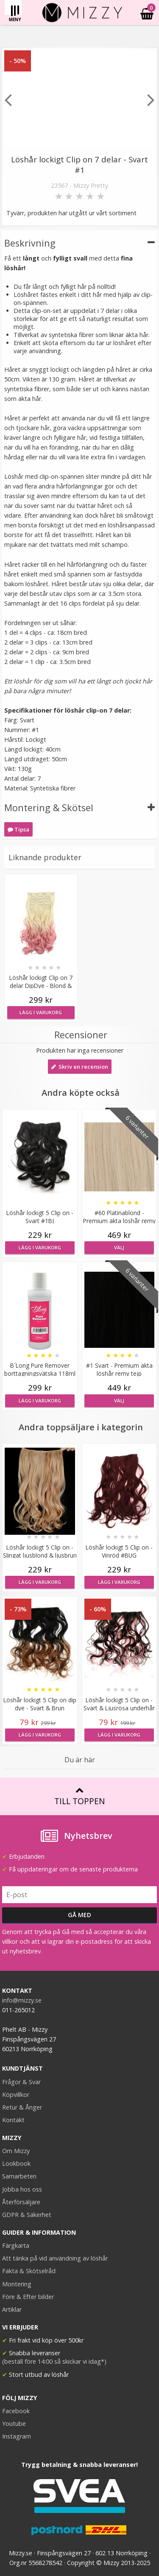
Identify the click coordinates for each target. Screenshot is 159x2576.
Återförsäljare (21, 2202)
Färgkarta (15, 2245)
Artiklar (12, 2309)
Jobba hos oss (22, 2189)
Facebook (16, 2411)
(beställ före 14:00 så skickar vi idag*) (54, 2361)
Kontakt (13, 2120)
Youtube (14, 2424)
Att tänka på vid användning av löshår (55, 2258)
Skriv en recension (79, 1066)
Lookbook (16, 2163)
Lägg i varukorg (41, 1012)
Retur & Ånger (22, 2107)
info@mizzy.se (22, 2000)
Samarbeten (19, 2176)
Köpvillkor (15, 2094)
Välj (119, 1247)
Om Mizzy (16, 2151)
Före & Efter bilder (28, 2297)
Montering (16, 2284)
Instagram (16, 2436)
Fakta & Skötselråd (29, 2271)
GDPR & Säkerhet (26, 2215)
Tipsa (18, 829)
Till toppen (79, 1796)
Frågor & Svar (21, 2082)
